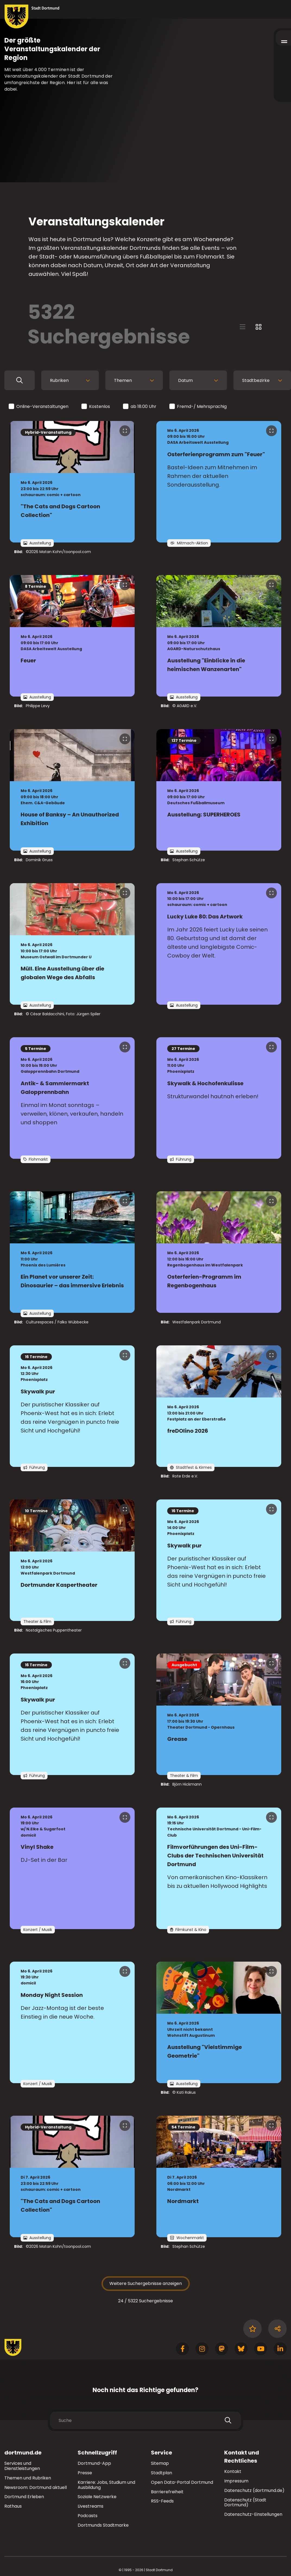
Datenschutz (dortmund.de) (254, 2490)
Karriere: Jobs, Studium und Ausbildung (106, 2485)
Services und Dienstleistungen (22, 2466)
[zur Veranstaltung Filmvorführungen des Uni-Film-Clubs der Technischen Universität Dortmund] (218, 1868)
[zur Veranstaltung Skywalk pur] (72, 1406)
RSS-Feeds (162, 2501)
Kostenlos (96, 406)
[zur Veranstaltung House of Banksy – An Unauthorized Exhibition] (72, 790)
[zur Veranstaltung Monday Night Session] (72, 2022)
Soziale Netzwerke (97, 2497)
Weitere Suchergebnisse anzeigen (145, 2283)
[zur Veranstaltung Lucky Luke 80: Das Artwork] (218, 944)
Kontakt (232, 2471)
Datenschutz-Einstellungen (253, 2514)
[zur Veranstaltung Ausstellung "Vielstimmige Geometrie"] (218, 2022)
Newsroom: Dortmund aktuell (35, 2487)
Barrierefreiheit (167, 2492)
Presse (85, 2473)
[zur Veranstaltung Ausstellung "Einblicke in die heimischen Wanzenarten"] (218, 636)
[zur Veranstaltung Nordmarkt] (218, 2176)
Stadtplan (161, 2473)
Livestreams (90, 2506)
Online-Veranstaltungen (39, 406)
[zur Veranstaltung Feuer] (72, 636)
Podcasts (87, 2516)
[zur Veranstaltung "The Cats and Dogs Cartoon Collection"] (72, 481)
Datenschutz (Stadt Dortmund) (245, 2502)
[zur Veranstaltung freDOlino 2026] (218, 1406)
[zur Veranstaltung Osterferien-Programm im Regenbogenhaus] (218, 1252)
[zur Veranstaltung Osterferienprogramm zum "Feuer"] (218, 481)
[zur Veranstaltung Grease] (218, 1714)
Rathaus (13, 2506)
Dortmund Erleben (24, 2497)
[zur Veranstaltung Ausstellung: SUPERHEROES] (218, 790)
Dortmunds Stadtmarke (103, 2525)
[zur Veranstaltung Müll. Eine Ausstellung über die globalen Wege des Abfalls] (72, 944)
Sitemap (160, 2463)
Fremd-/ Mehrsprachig (198, 406)
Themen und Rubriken (27, 2478)
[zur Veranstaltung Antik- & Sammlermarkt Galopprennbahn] (72, 1098)
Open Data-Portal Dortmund (182, 2482)
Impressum (236, 2481)
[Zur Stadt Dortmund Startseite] (31, 16)
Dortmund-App (94, 2463)
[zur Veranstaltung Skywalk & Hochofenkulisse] (218, 1098)
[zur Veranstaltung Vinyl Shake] (72, 1868)
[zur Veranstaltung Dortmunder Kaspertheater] (72, 1560)
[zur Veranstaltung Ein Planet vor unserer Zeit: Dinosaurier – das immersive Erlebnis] (72, 1252)
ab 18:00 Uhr (140, 406)
